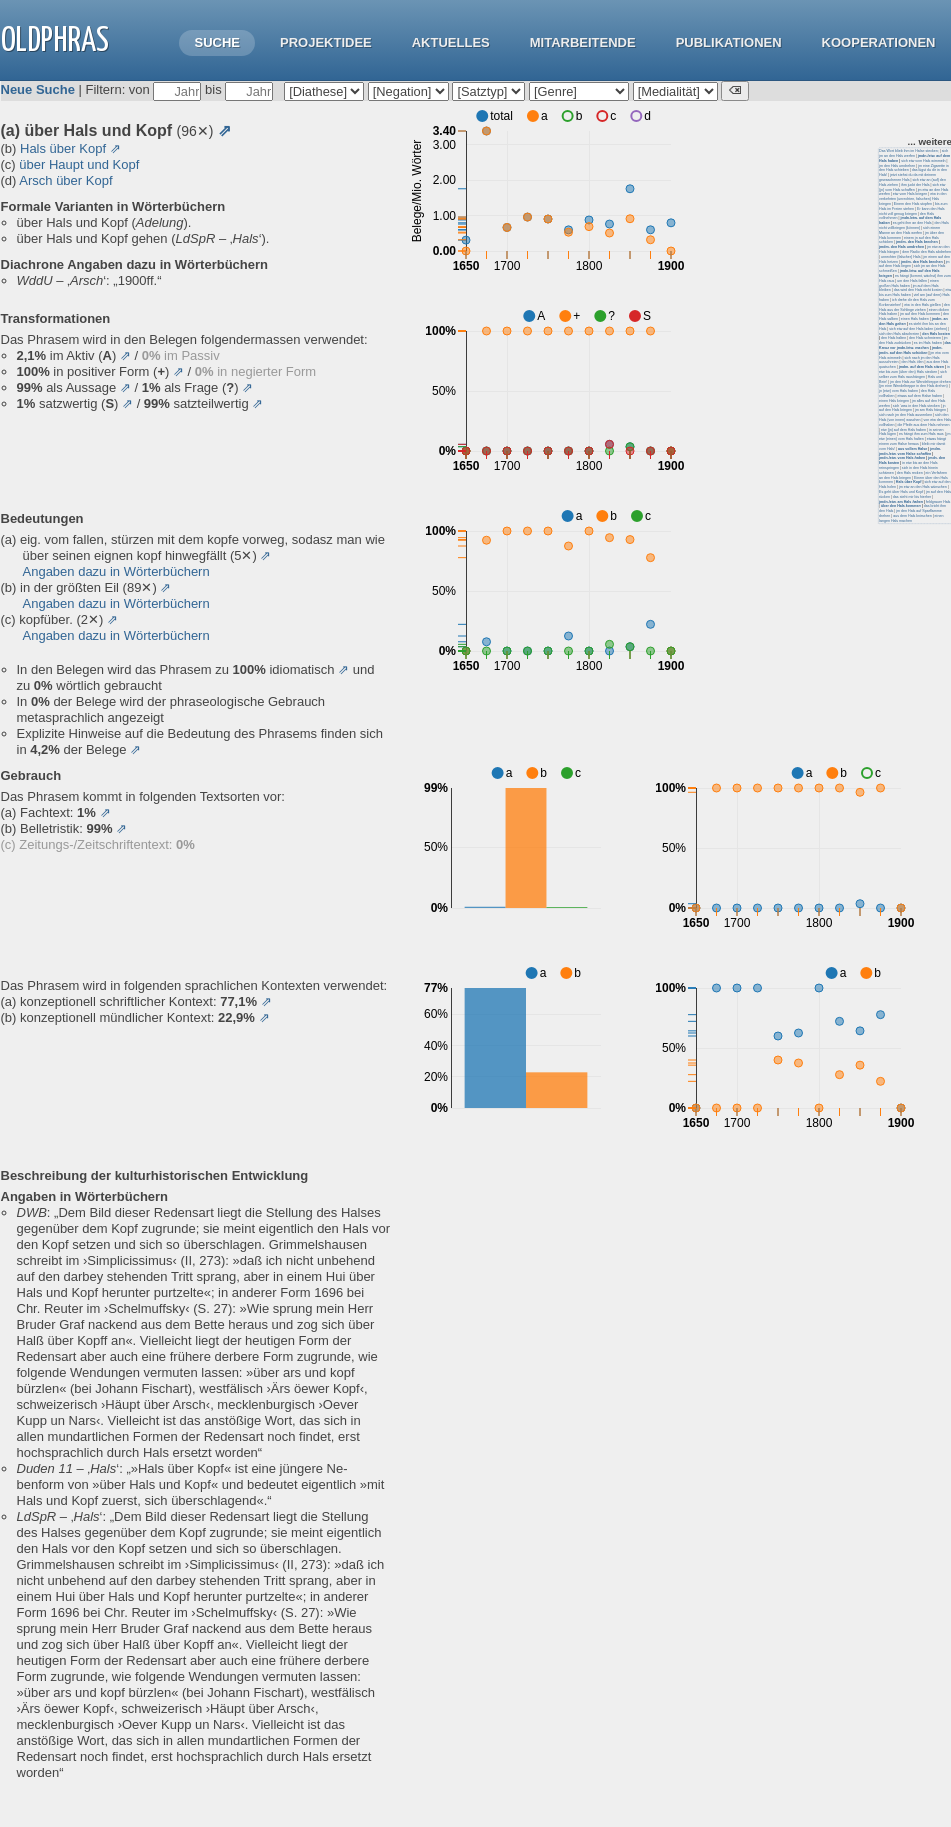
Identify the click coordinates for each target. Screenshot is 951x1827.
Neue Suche (38, 89)
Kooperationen (879, 42)
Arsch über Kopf (65, 180)
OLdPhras (55, 41)
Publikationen (729, 42)
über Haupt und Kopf (79, 164)
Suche (217, 42)
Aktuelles (451, 42)
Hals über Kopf (63, 148)
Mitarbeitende (583, 42)
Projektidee (326, 42)
